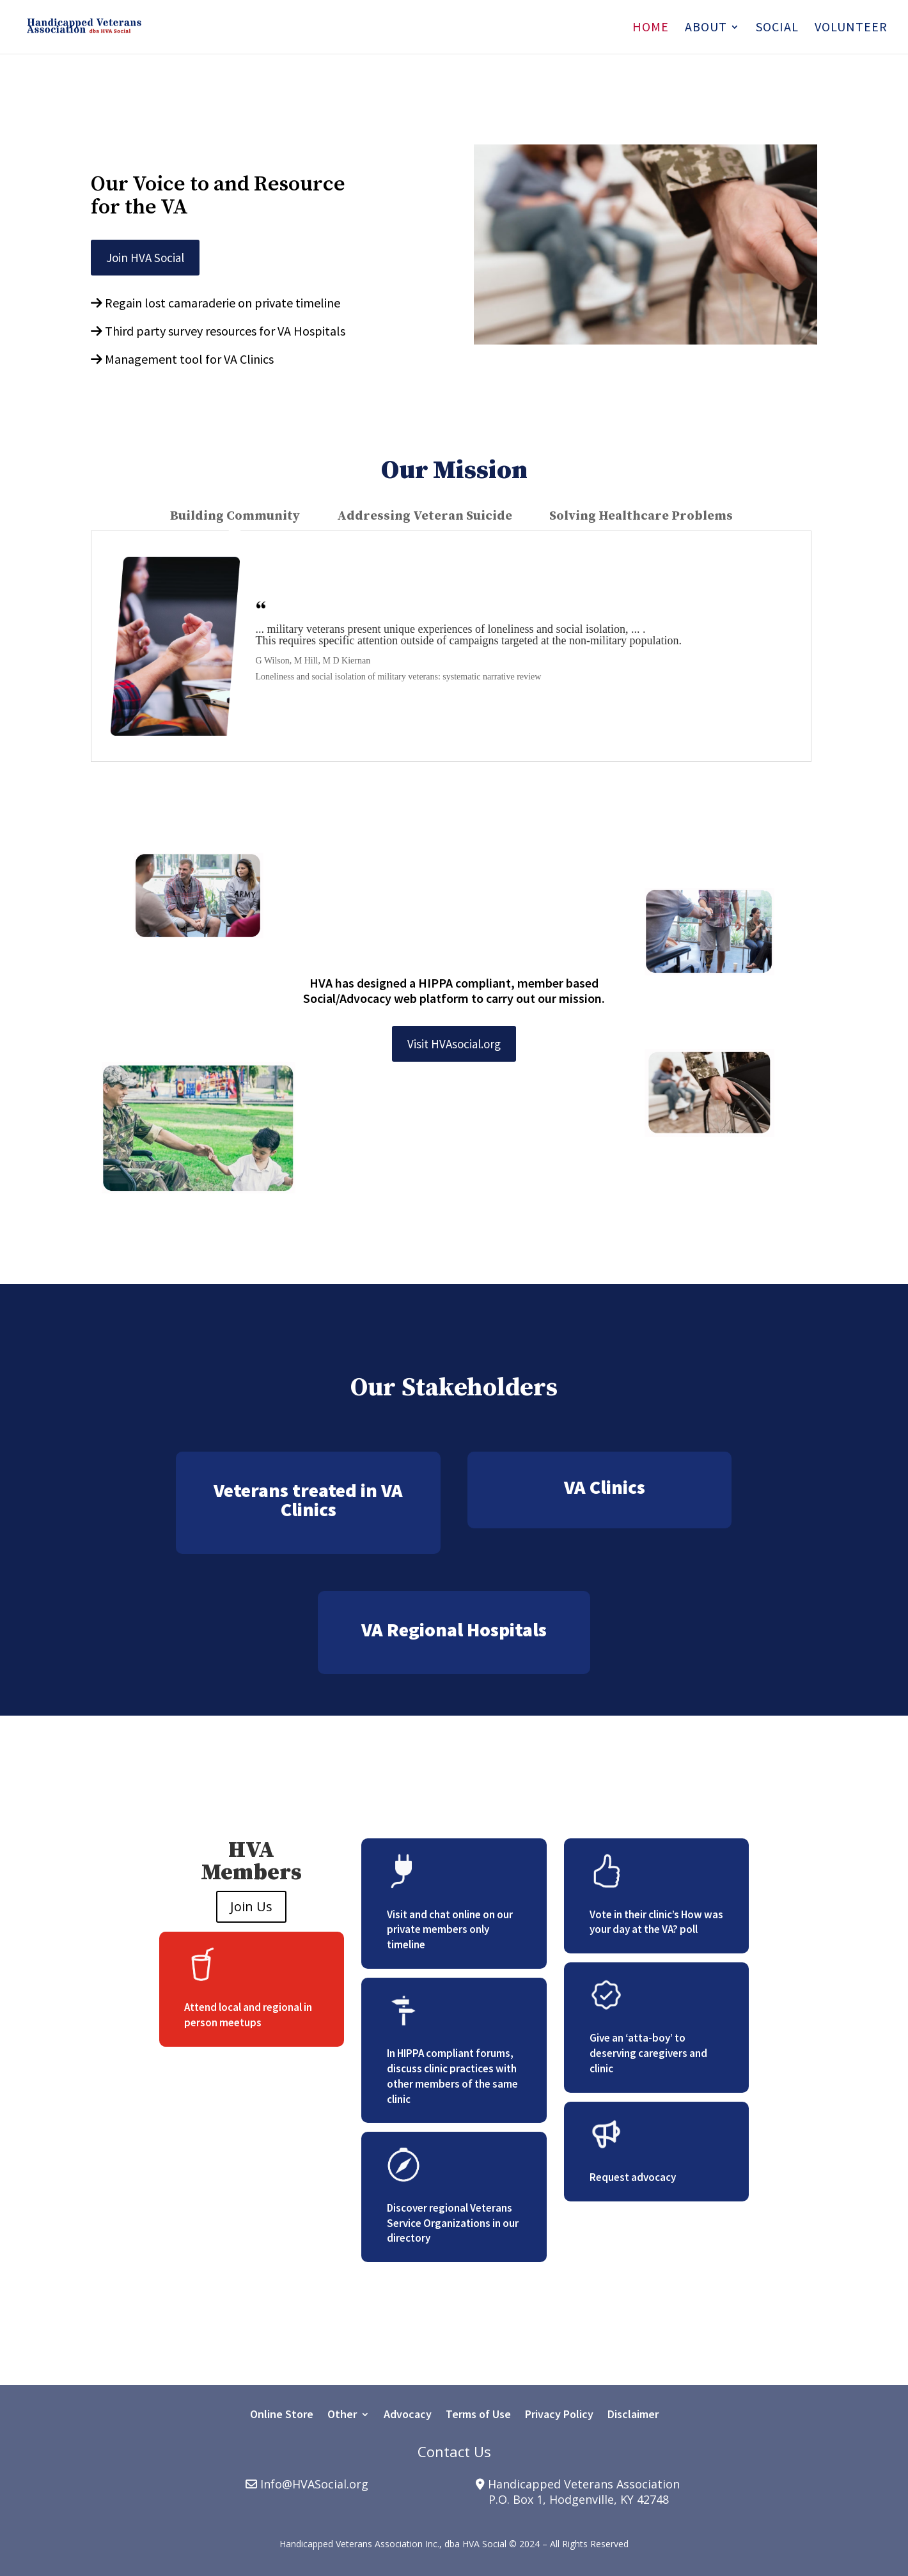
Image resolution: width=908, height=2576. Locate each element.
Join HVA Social (145, 257)
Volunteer (851, 28)
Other (342, 2415)
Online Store (281, 2415)
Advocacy (408, 2415)
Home (650, 28)
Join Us (251, 1906)
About (706, 28)
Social (777, 28)
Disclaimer (633, 2415)
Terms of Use (478, 2415)
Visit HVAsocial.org (454, 1043)
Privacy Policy (559, 2415)
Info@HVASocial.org (314, 2484)
